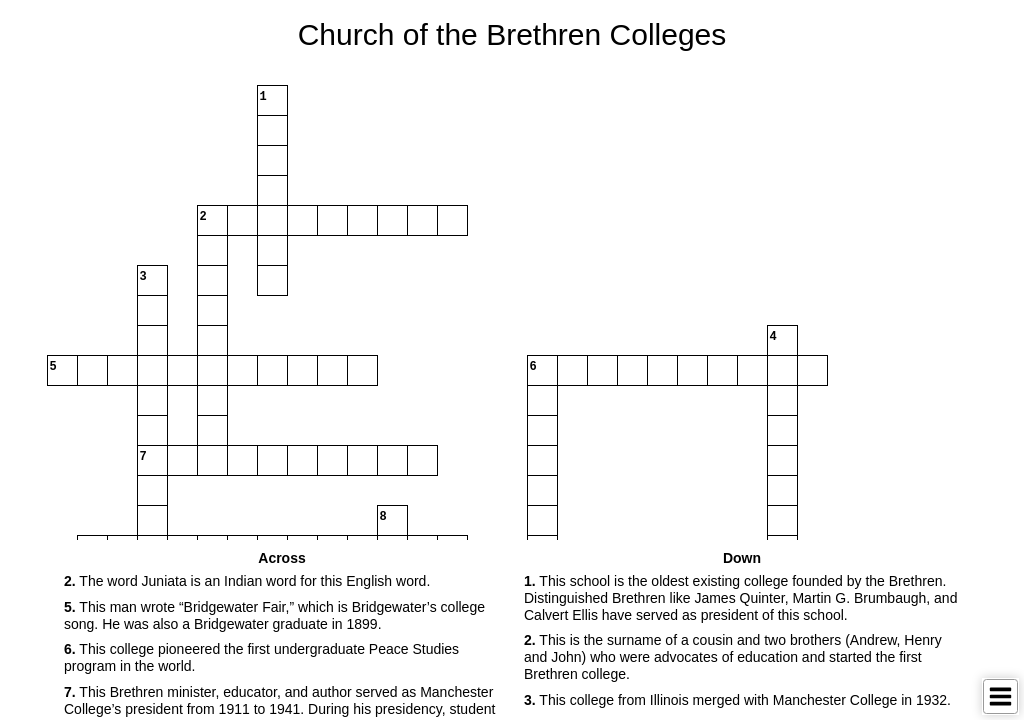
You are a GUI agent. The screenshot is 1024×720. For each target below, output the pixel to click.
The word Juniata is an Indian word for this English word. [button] (247, 581)
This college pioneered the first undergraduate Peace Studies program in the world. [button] (261, 657)
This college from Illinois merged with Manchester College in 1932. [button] (737, 700)
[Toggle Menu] (1000, 696)
